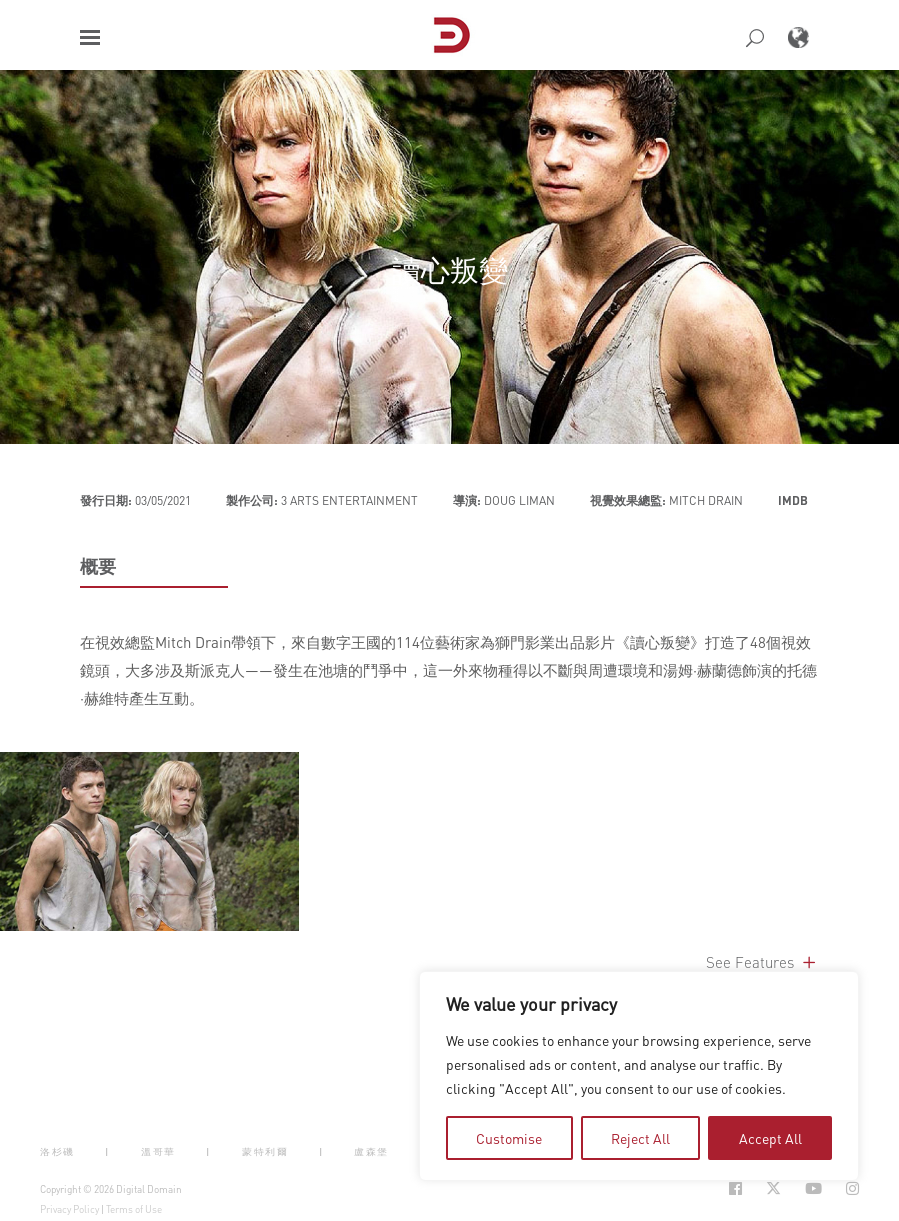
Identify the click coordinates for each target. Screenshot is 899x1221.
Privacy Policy (69, 1209)
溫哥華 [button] (158, 1151)
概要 (98, 566)
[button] (90, 37)
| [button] (107, 1151)
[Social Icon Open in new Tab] (735, 1188)
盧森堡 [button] (371, 1151)
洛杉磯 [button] (57, 1151)
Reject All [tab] (640, 1138)
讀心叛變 (450, 269)
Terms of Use (134, 1209)
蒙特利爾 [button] (265, 1151)
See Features (762, 962)
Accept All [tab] (770, 1138)
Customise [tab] (509, 1138)
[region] (639, 1076)
